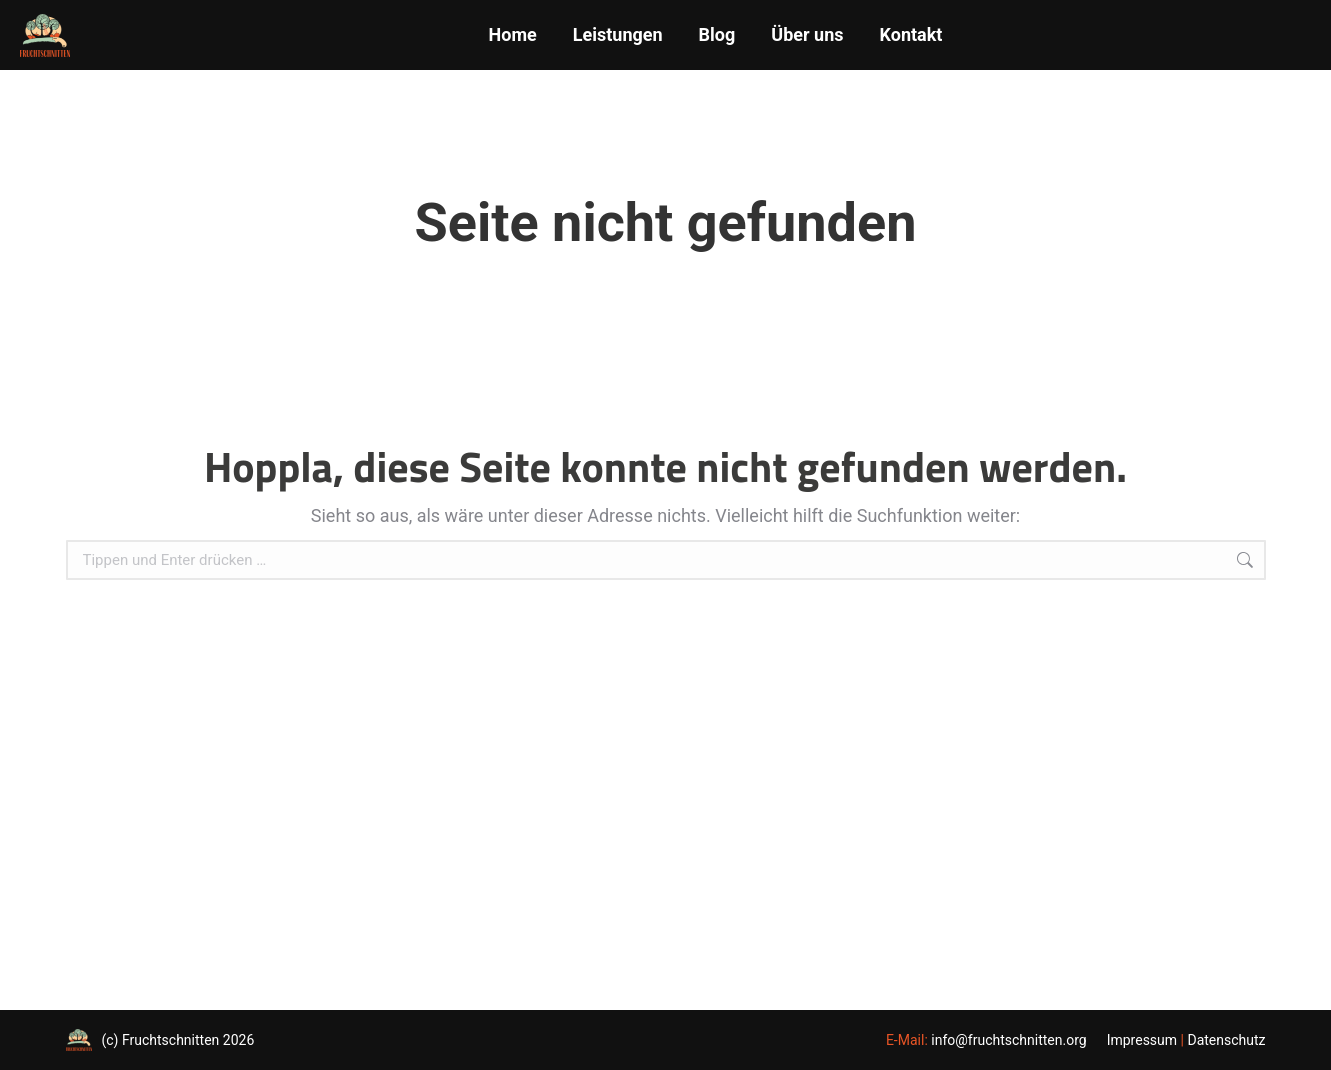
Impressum (1142, 1040)
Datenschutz (1226, 1040)
